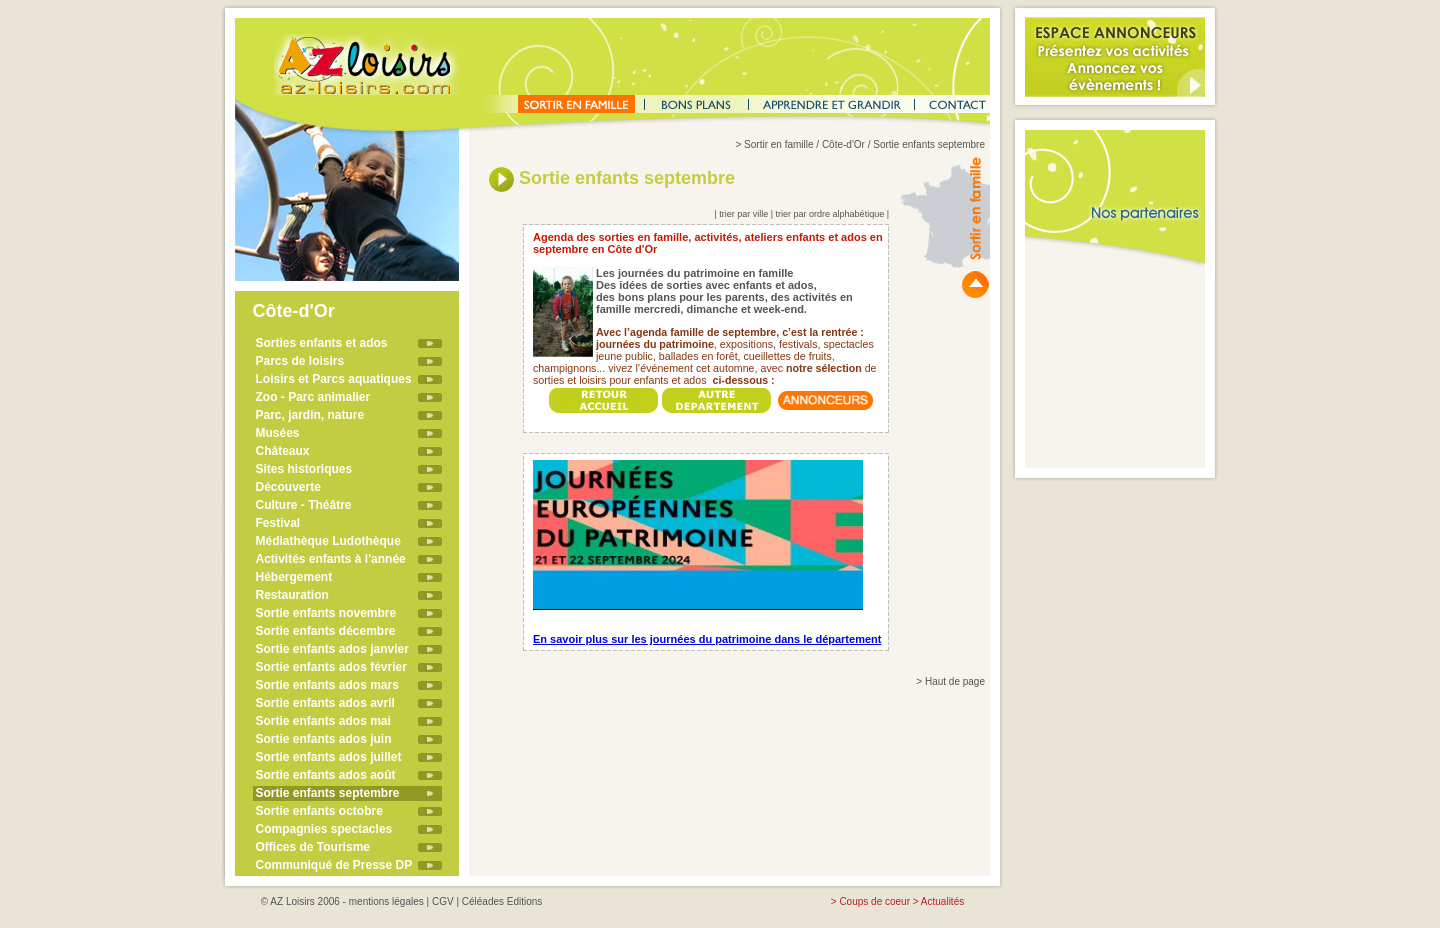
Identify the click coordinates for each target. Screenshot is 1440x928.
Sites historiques (304, 469)
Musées (278, 433)
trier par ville (743, 214)
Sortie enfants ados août (326, 775)
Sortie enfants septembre (328, 793)
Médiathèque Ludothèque (328, 541)
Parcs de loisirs (300, 361)
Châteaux (283, 451)
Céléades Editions (502, 901)
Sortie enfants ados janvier (332, 649)
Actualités (942, 901)
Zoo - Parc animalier (313, 397)
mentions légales (386, 901)
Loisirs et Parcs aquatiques (334, 379)
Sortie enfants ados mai (323, 721)
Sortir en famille (778, 144)
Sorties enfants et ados (322, 343)
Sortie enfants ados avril (325, 703)
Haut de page (955, 681)
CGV (443, 901)
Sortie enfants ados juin (324, 739)
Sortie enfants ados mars (327, 685)
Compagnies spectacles (324, 829)
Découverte (288, 487)
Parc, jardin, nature (310, 415)
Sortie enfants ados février (331, 667)
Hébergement (294, 577)
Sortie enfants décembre (326, 631)
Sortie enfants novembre (326, 613)
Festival (278, 523)
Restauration (292, 595)
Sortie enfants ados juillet (329, 757)
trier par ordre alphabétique (830, 214)
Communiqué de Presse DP (334, 865)
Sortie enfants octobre (319, 811)
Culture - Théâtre (304, 505)
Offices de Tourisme (313, 847)
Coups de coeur (874, 901)
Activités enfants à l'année (331, 559)
